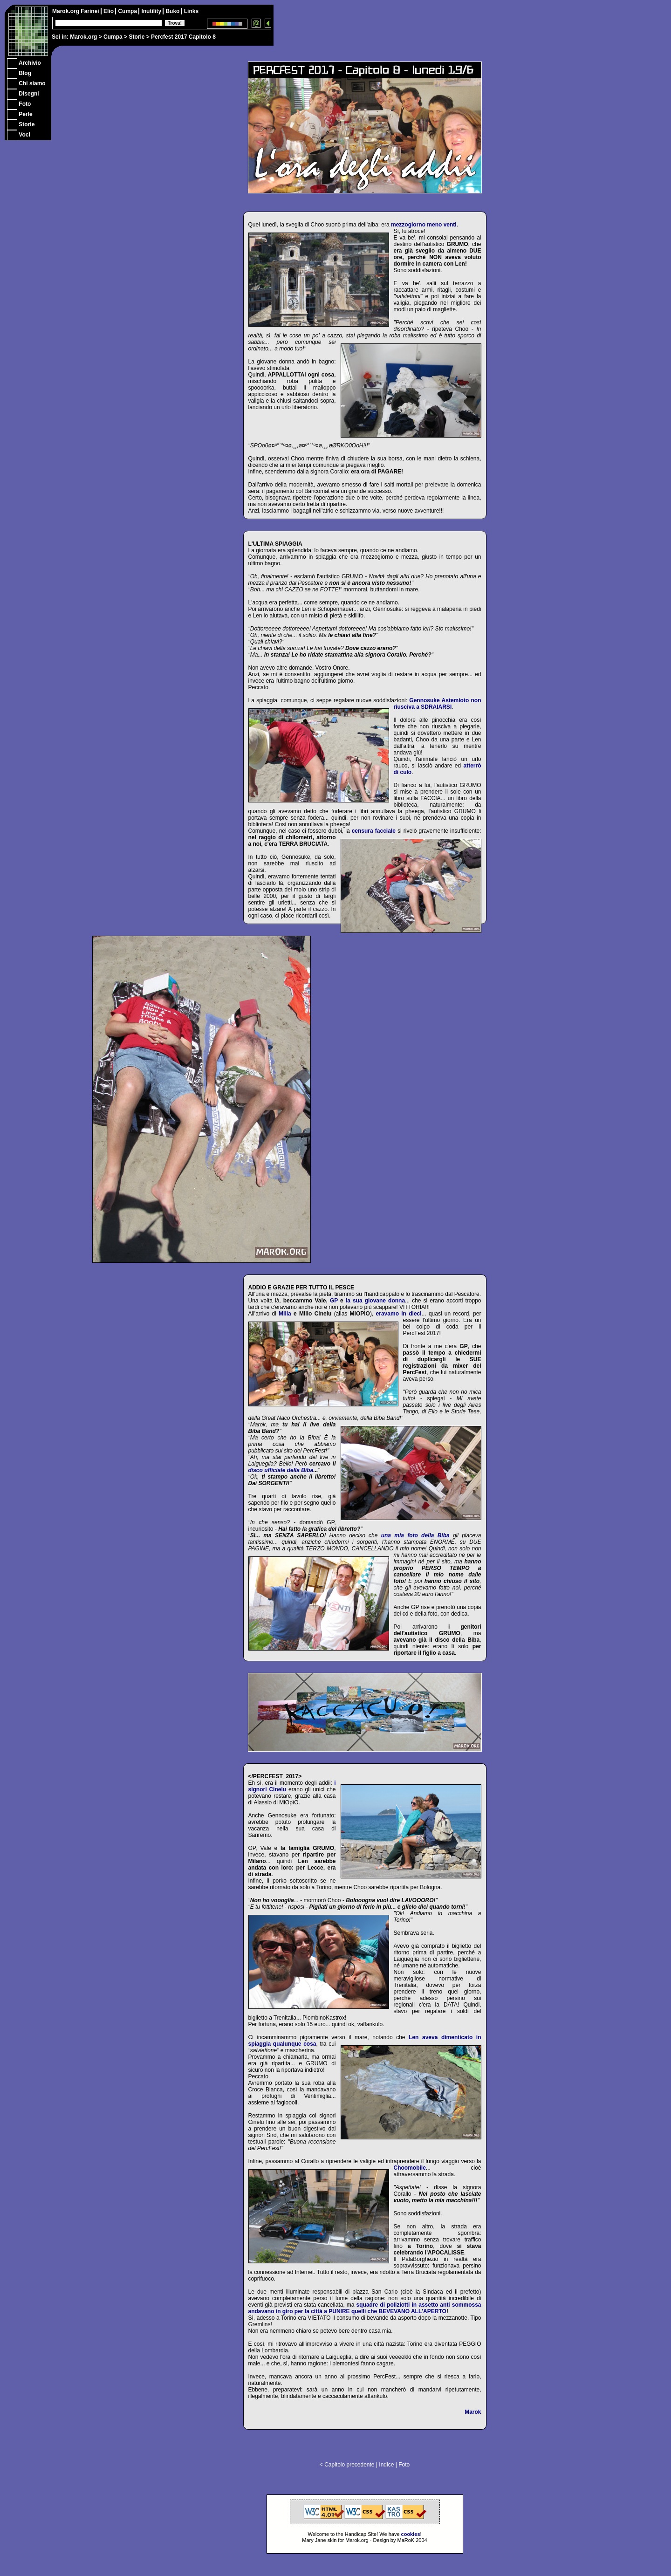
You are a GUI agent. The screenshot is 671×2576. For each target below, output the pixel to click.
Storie (136, 37)
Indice (386, 2464)
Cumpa (113, 37)
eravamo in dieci (399, 1313)
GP (334, 1300)
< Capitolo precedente (347, 2464)
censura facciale (374, 831)
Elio (109, 11)
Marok (473, 2412)
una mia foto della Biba (415, 1535)
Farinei (91, 11)
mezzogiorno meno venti (424, 224)
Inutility (152, 11)
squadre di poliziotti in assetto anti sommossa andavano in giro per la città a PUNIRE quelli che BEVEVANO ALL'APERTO (364, 2308)
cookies (410, 2534)
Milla (285, 1313)
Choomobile (410, 2168)
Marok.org (83, 37)
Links (191, 11)
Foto (404, 2464)
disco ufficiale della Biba (281, 1470)
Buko (173, 11)
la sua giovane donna (375, 1300)
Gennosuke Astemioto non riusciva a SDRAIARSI (437, 703)
